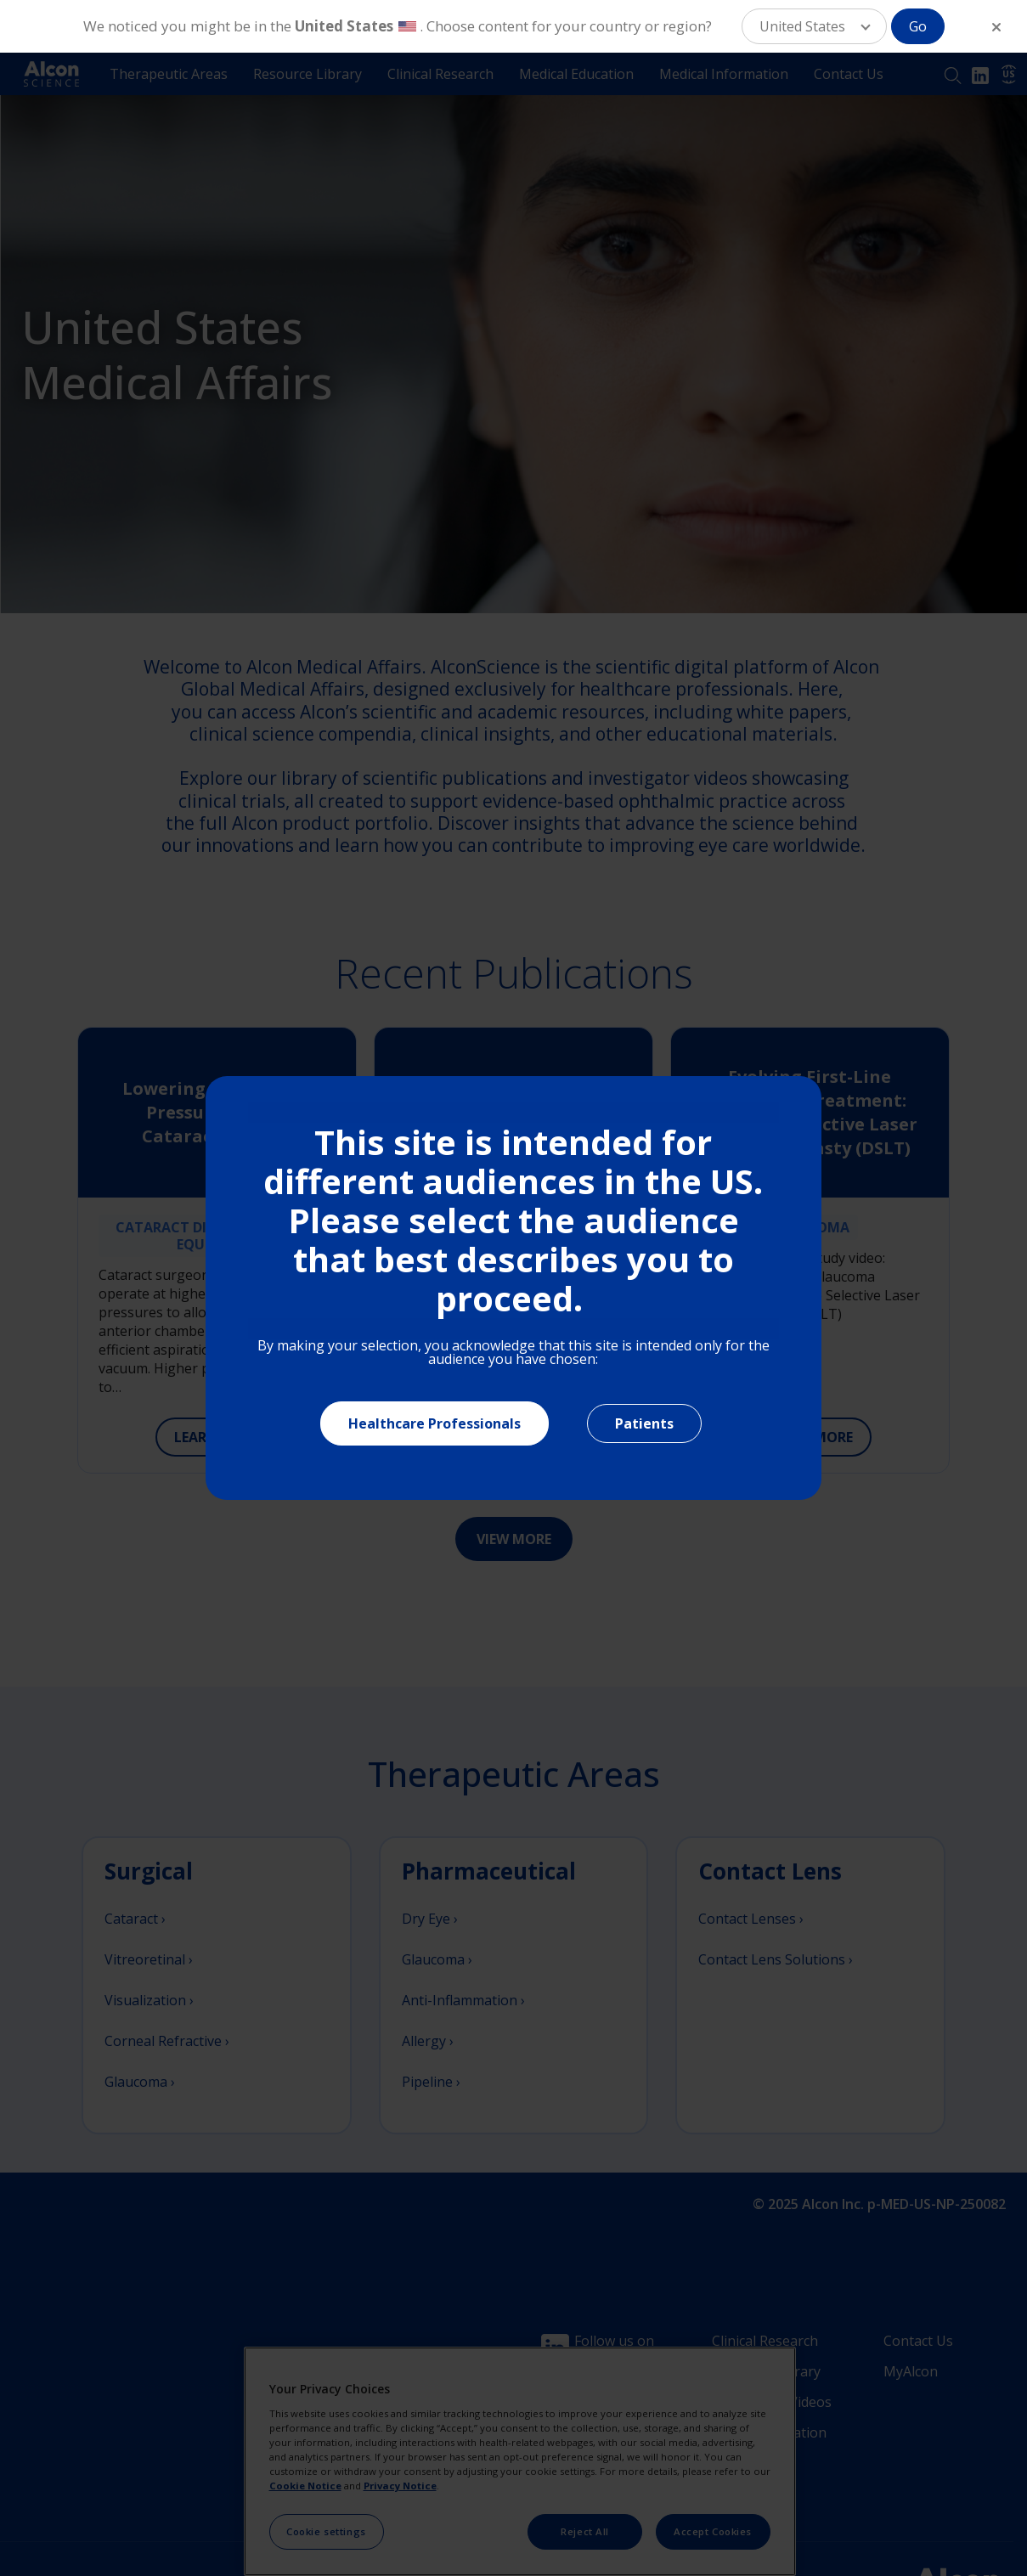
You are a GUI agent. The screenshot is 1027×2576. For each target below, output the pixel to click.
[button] (814, 26)
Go (918, 26)
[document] (513, 1288)
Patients (644, 1423)
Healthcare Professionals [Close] (434, 1423)
